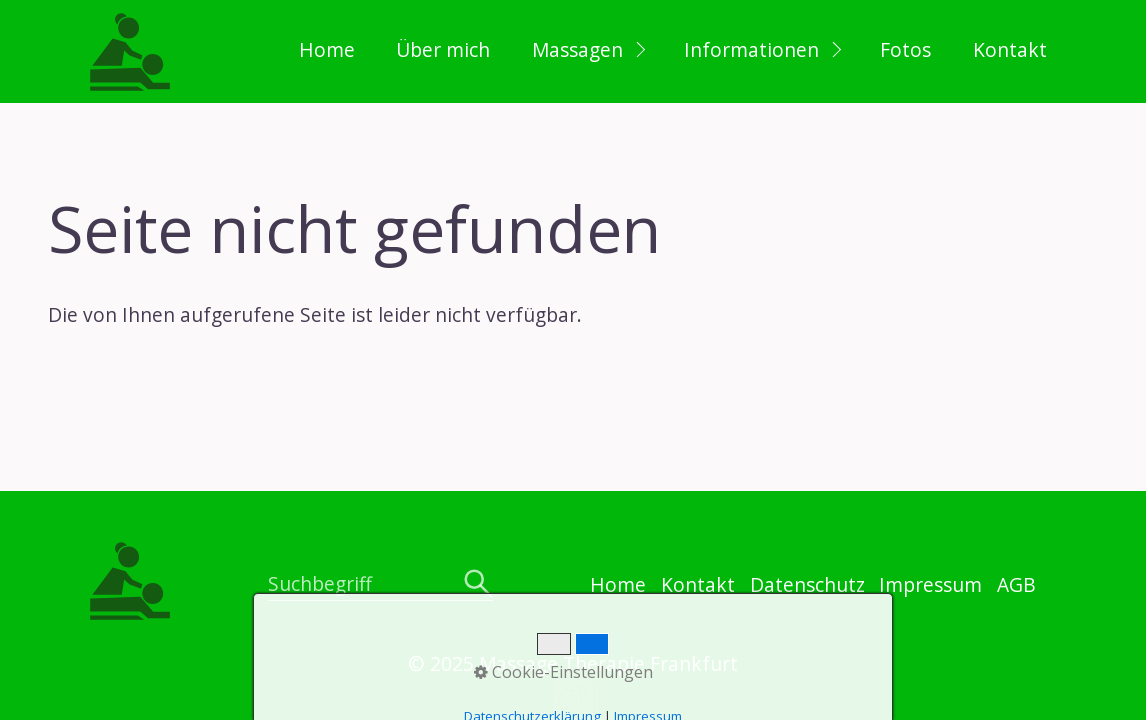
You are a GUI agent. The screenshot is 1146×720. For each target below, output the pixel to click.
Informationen (751, 49)
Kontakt (1010, 49)
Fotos (905, 49)
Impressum (930, 584)
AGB (1016, 584)
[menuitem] (325, 51)
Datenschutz (807, 584)
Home (327, 49)
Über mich (443, 49)
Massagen (577, 49)
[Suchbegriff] (380, 585)
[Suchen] (478, 585)
